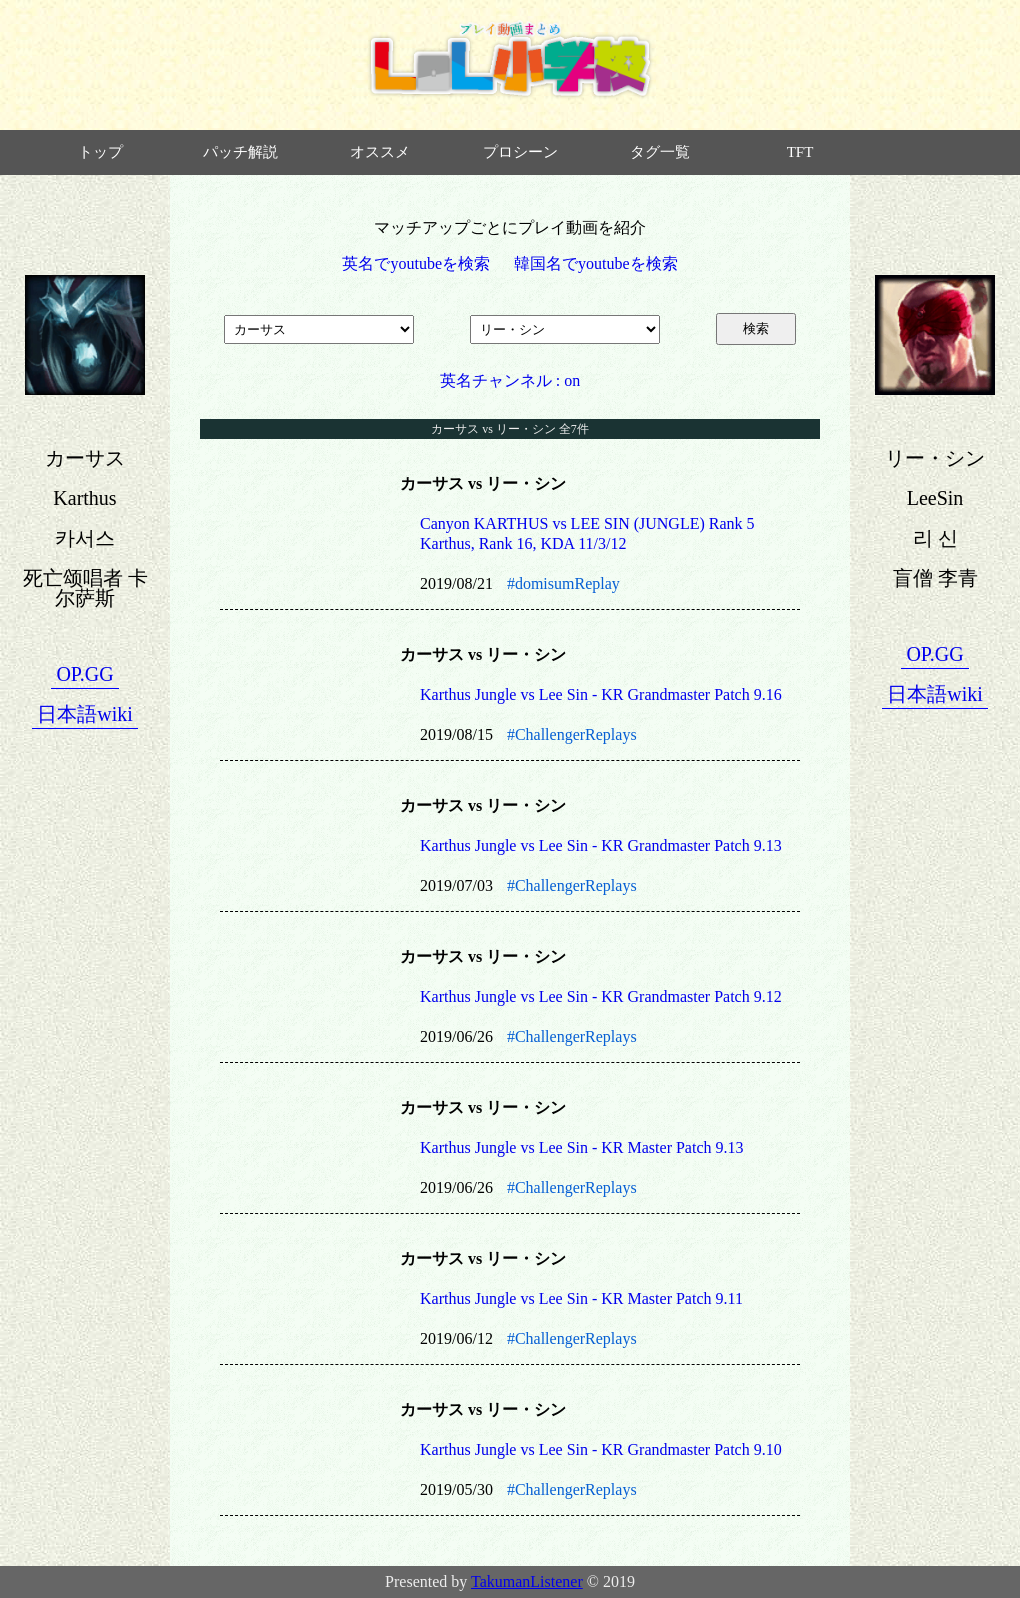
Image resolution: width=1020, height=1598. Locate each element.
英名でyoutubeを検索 (416, 263)
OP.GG (84, 674)
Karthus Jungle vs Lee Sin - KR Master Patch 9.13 (582, 1147)
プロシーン (520, 152)
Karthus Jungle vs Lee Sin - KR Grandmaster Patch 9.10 (601, 1449)
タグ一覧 (660, 152)
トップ (100, 152)
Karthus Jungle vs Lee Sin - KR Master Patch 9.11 (581, 1298)
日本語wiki (85, 714)
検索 (756, 328)
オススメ (380, 152)
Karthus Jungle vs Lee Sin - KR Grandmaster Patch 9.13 (601, 845)
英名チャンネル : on (510, 380)
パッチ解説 (240, 152)
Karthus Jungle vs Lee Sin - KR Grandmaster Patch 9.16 (601, 694)
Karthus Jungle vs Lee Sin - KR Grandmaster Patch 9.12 (601, 996)
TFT (800, 152)
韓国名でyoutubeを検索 (596, 263)
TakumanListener (527, 1581)
